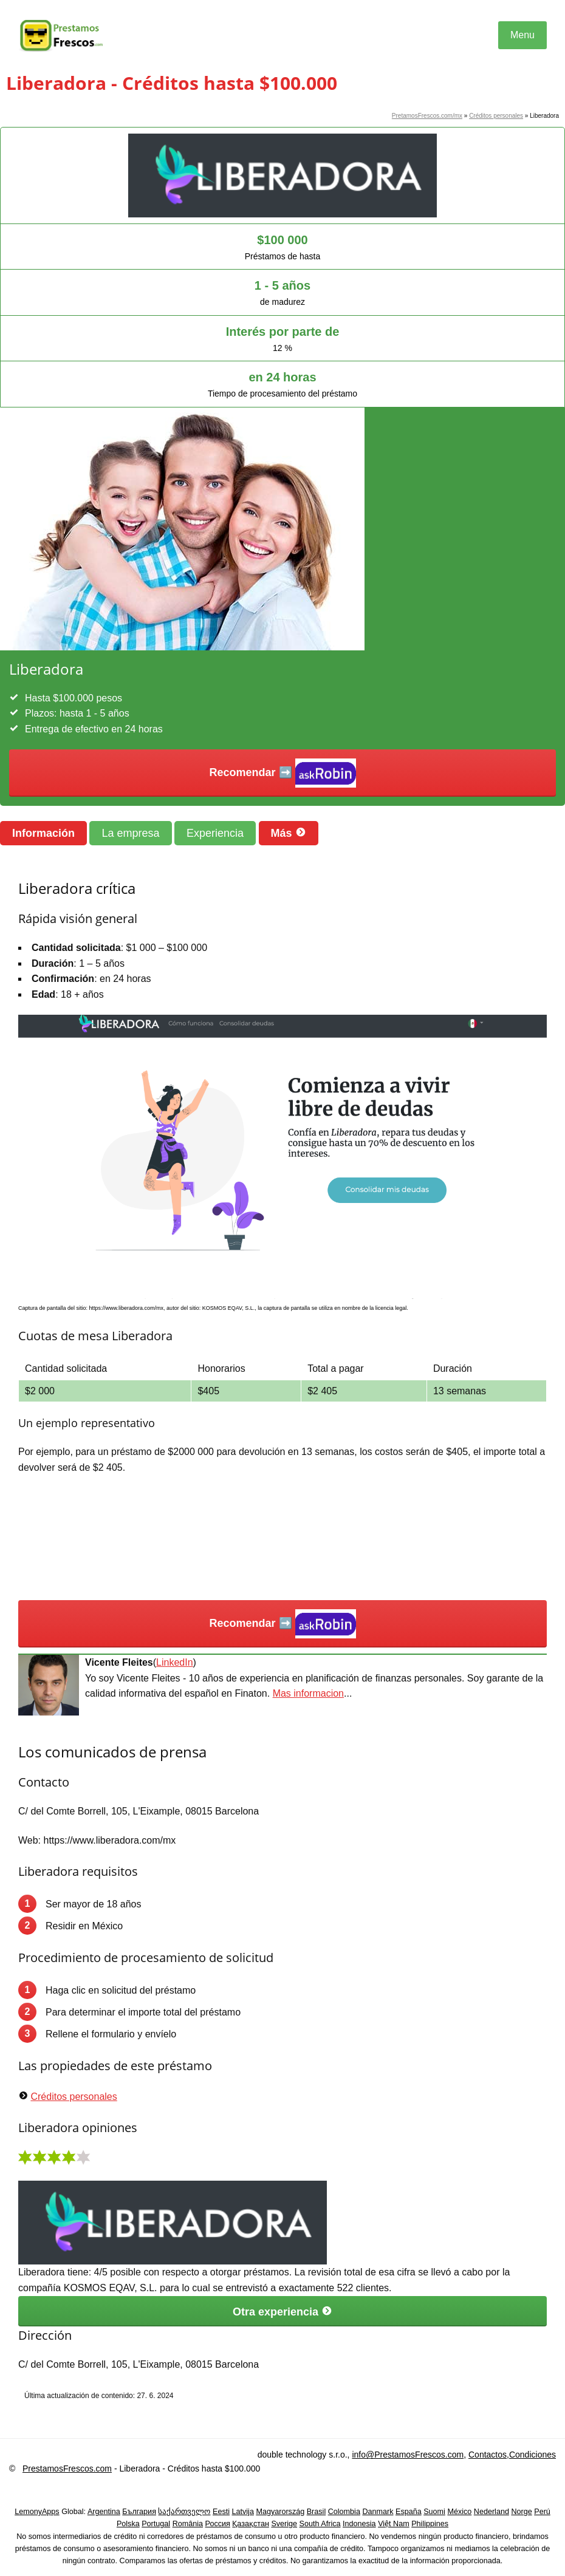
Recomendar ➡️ (282, 773)
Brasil (316, 2511)
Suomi (434, 2511)
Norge (521, 2511)
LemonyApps (37, 2511)
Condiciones (532, 2454)
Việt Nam (393, 2524)
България (139, 2511)
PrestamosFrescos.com (67, 2468)
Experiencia (215, 833)
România (188, 2524)
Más (288, 832)
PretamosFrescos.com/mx (427, 115)
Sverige (284, 2524)
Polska (128, 2524)
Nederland (491, 2511)
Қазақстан (250, 2524)
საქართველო (184, 2511)
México (459, 2511)
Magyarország (280, 2511)
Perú (542, 2511)
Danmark (377, 2511)
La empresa (130, 833)
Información (43, 833)
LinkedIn (174, 1662)
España (409, 2511)
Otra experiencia (282, 2311)
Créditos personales (496, 115)
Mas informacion (308, 1693)
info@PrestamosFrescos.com (408, 2454)
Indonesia (359, 2524)
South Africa (320, 2524)
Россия (217, 2524)
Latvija (242, 2511)
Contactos (487, 2454)
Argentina (103, 2511)
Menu (522, 35)
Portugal (156, 2524)
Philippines (429, 2524)
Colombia (344, 2511)
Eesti (221, 2511)
